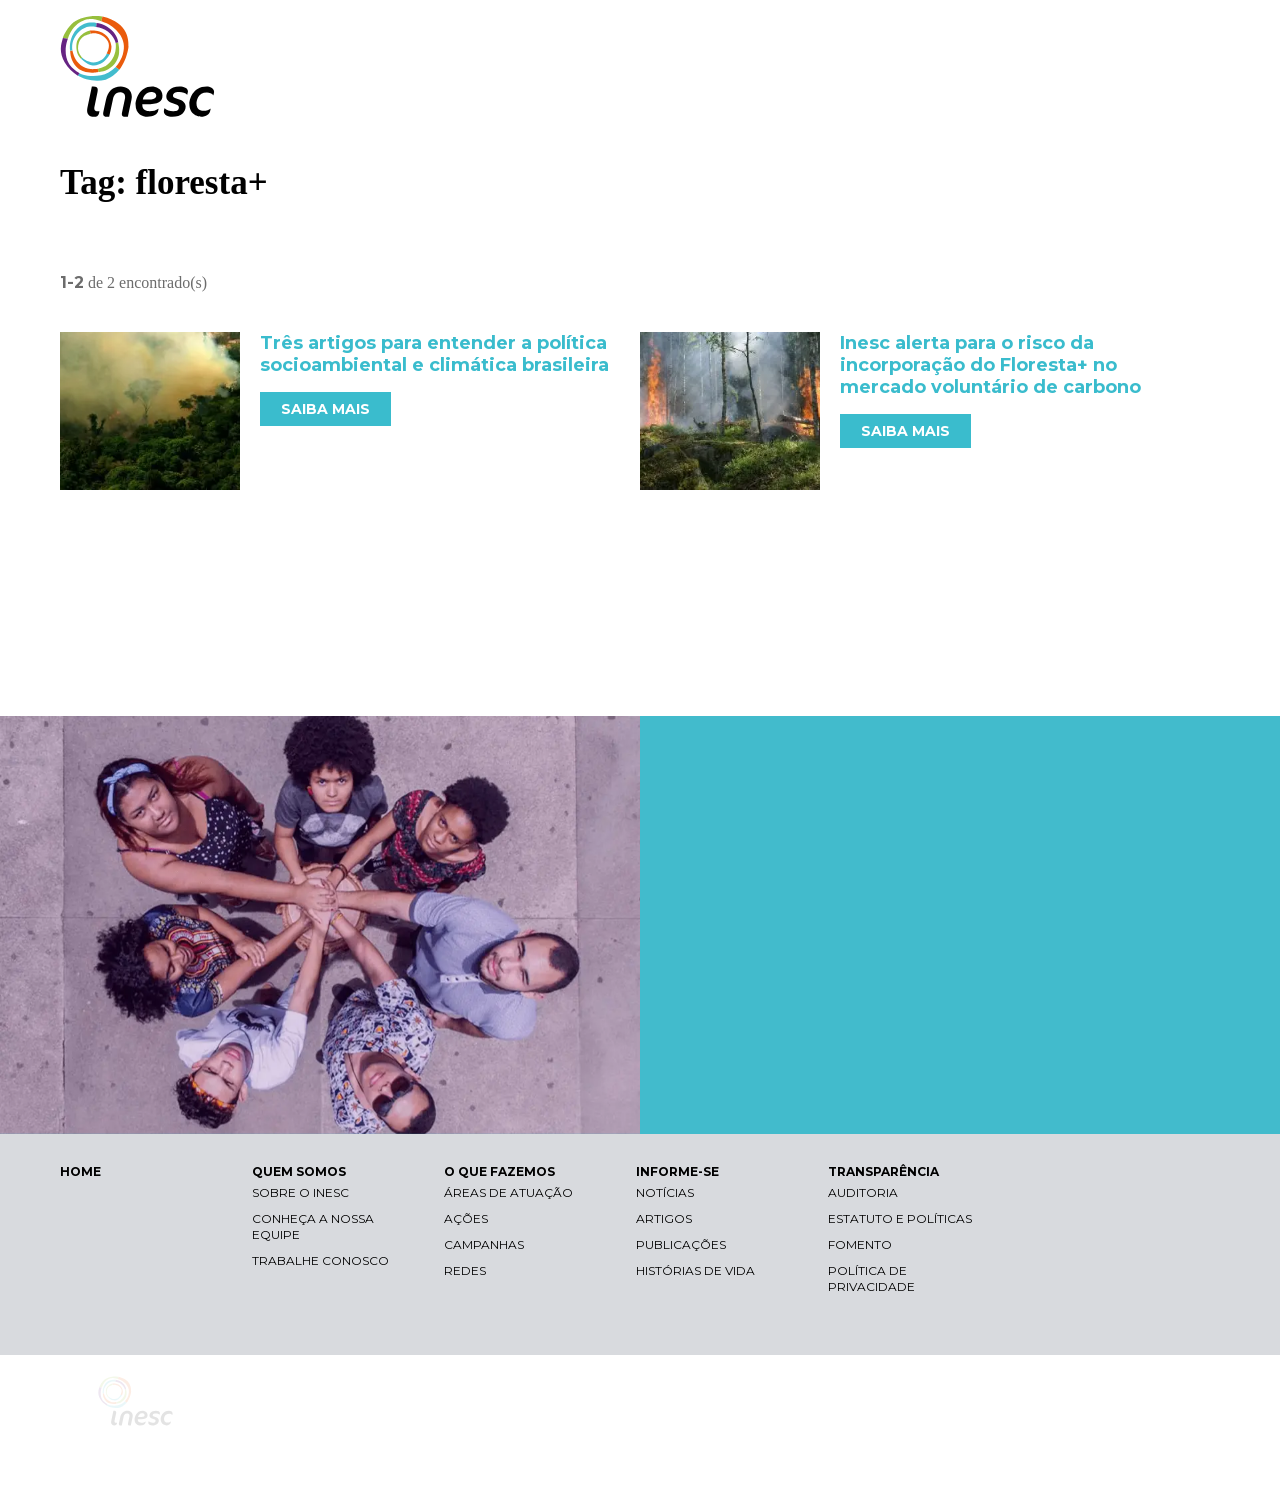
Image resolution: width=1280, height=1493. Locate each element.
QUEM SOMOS (710, 97)
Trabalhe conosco (320, 1260)
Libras (873, 35)
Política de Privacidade (871, 1278)
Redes (465, 1270)
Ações (466, 1218)
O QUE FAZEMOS (854, 97)
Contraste (968, 35)
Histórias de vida (695, 1270)
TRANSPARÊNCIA (1132, 97)
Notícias (665, 1192)
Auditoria (863, 1192)
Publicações (681, 1244)
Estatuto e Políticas (900, 1218)
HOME (80, 1171)
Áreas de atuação (508, 1192)
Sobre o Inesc (300, 1192)
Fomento (860, 1244)
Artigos (664, 1218)
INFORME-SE (993, 97)
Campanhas (484, 1244)
